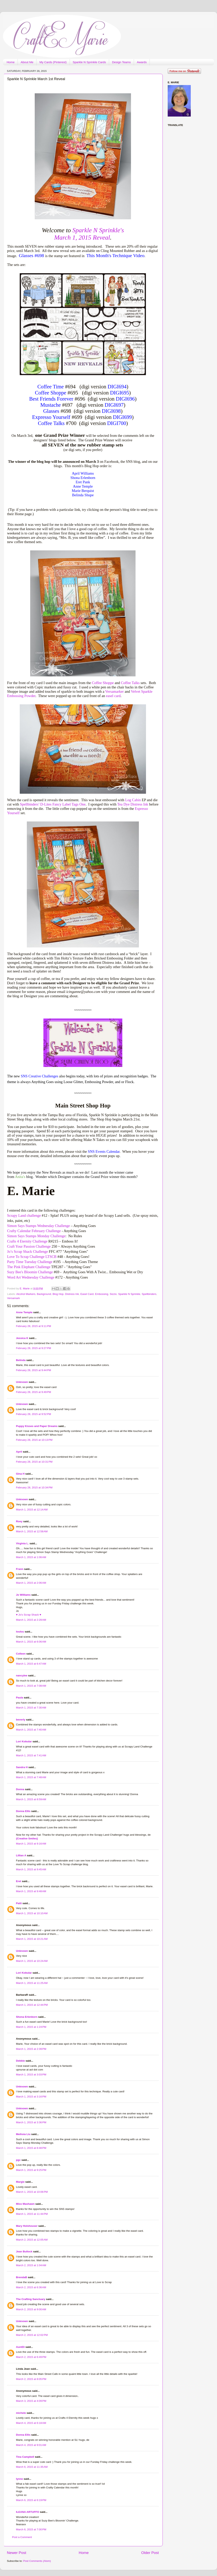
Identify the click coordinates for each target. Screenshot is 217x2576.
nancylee (21, 1675)
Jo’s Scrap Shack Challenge (27, 1251)
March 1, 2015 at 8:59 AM (31, 1799)
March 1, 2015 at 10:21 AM (32, 1938)
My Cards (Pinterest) (53, 62)
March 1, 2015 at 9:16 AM (31, 1843)
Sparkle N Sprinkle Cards (89, 62)
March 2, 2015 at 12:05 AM (32, 2239)
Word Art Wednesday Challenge (30, 1277)
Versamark (13, 1298)
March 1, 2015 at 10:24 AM (32, 1960)
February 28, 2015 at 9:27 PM (33, 1348)
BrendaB (21, 2277)
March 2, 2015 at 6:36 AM (31, 2287)
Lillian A (21, 1855)
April (19, 1451)
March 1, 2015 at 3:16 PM (31, 2096)
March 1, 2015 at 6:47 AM (31, 1663)
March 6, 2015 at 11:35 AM (32, 2466)
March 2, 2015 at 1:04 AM (31, 2265)
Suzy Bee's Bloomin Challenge (30, 1272)
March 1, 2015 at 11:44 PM (32, 2213)
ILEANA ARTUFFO (27, 2511)
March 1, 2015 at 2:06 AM (31, 1582)
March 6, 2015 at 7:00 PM (31, 2529)
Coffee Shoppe (103, 683)
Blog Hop (58, 1294)
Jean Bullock (24, 2251)
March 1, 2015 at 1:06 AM (31, 1557)
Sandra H (22, 1767)
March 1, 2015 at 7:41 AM (31, 1755)
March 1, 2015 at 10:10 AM (32, 1913)
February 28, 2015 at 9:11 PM (33, 1326)
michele (21, 2412)
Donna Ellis (23, 1811)
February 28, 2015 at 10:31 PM (34, 1461)
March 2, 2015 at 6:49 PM (31, 2357)
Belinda (21, 1360)
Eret (18, 1881)
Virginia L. (22, 1543)
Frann (19, 1569)
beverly (20, 1719)
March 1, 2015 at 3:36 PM (31, 2122)
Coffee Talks (130, 683)
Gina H (20, 1473)
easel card (113, 696)
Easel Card (87, 1294)
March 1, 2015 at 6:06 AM (31, 1641)
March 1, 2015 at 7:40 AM (31, 1729)
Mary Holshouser (27, 2225)
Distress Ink (72, 1294)
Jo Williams (23, 1594)
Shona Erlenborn (26, 2016)
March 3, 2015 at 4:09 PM (31, 2400)
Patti (19, 1903)
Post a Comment (22, 2537)
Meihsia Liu (23, 2134)
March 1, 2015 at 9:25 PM (31, 2170)
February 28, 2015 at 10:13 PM (34, 1439)
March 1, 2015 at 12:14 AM (32, 1509)
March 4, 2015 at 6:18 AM (31, 2422)
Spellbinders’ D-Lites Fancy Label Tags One (52, 804)
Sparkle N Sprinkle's (98, 230)
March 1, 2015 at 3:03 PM (31, 2074)
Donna (20, 1789)
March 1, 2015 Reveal (82, 237)
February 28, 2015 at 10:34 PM (34, 1487)
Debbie (20, 2060)
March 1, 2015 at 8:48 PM (31, 2147)
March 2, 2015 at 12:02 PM (32, 2334)
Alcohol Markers (26, 1294)
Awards (142, 62)
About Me (27, 62)
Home (11, 62)
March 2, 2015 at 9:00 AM (31, 2309)
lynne (19, 2478)
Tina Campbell (25, 2456)
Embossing (101, 1294)
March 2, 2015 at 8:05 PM (31, 2379)
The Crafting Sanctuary (30, 2299)
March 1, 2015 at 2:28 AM (31, 1619)
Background (44, 1294)
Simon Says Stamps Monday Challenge (36, 1236)
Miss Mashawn (25, 2203)
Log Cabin (133, 800)
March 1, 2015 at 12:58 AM (32, 1531)
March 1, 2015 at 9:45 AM (31, 1869)
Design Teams (121, 62)
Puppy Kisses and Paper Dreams (37, 1426)
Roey (19, 1521)
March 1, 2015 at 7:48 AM (31, 1777)
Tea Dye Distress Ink (132, 804)
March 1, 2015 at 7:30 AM (31, 1707)
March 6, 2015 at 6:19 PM (31, 2500)
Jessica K (22, 1338)
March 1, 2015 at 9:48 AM (31, 1891)
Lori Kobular (24, 1741)
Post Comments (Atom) (37, 2560)
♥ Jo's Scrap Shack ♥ (28, 1614)
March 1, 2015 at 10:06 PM (32, 2191)
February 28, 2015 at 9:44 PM (33, 1370)
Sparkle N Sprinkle (129, 1294)
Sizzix (113, 1294)
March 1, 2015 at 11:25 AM (32, 1983)
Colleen (21, 1653)
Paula (19, 1697)
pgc (18, 2159)
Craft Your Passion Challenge (29, 1246)
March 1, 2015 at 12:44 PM (32, 2004)
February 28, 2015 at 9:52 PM (33, 1414)
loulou (20, 1631)
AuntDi (20, 2346)
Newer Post (16, 2553)
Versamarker (114, 691)
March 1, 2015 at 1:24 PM (31, 2026)
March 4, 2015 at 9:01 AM (31, 2445)
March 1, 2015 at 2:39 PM (31, 2048)
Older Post (150, 2553)
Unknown (22, 1382)
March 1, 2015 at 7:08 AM (31, 1685)
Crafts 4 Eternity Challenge (27, 1241)
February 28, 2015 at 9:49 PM (33, 1392)
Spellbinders (149, 1294)
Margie (20, 2181)
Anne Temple (24, 1312)
